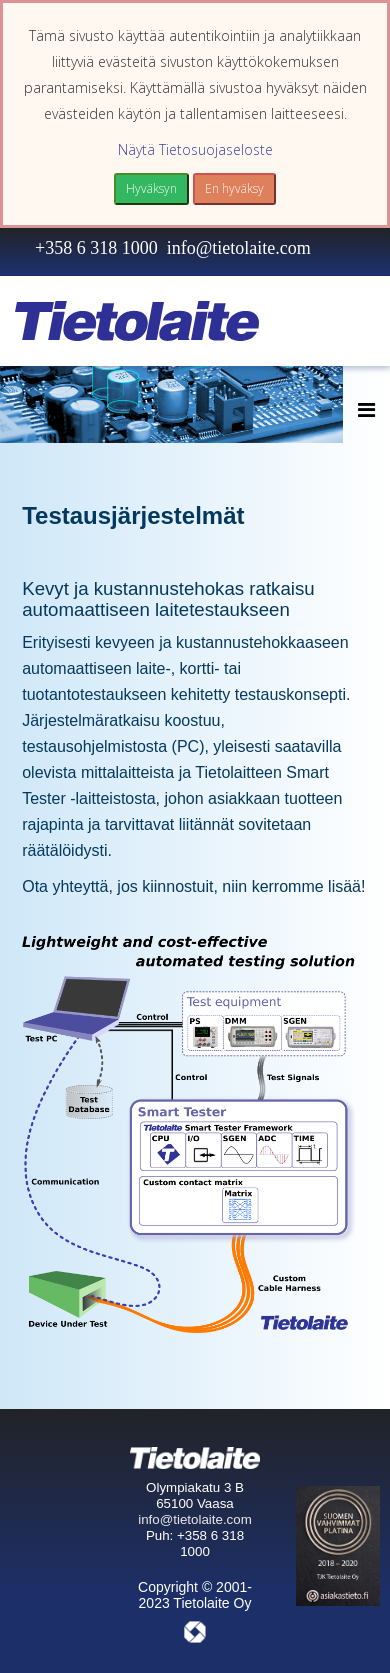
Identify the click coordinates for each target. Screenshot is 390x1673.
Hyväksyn (151, 188)
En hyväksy (234, 188)
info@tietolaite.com (239, 248)
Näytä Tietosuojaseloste (195, 149)
